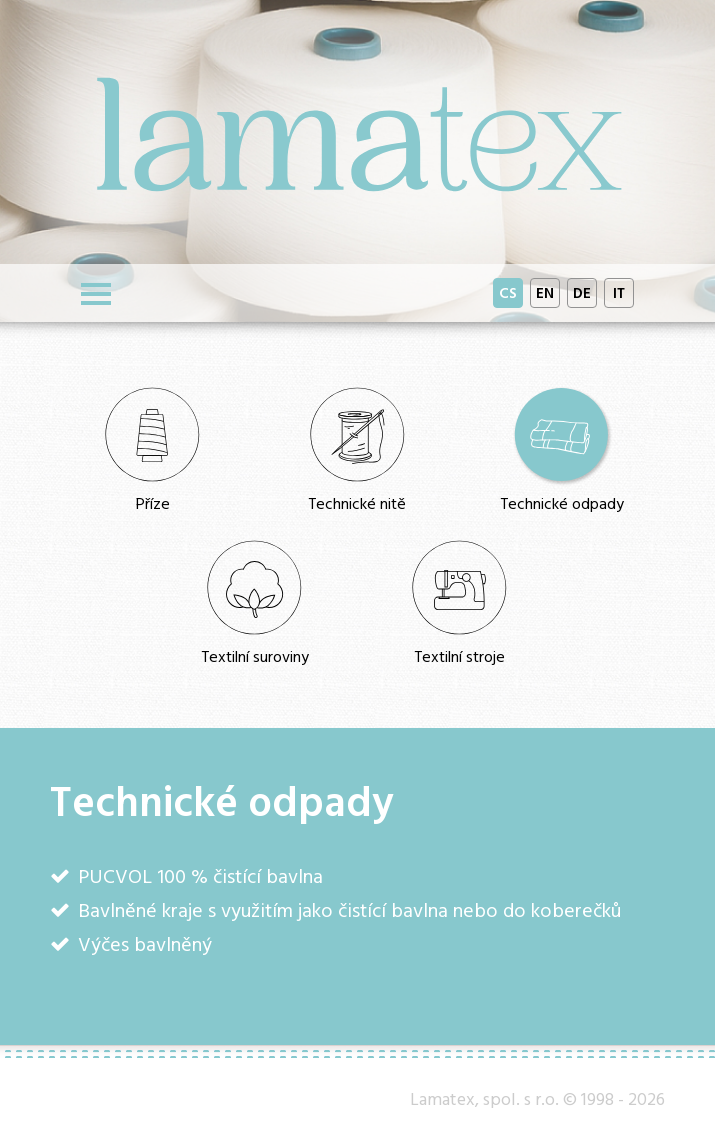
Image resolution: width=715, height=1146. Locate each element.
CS (508, 292)
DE (582, 292)
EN (545, 292)
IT (619, 292)
